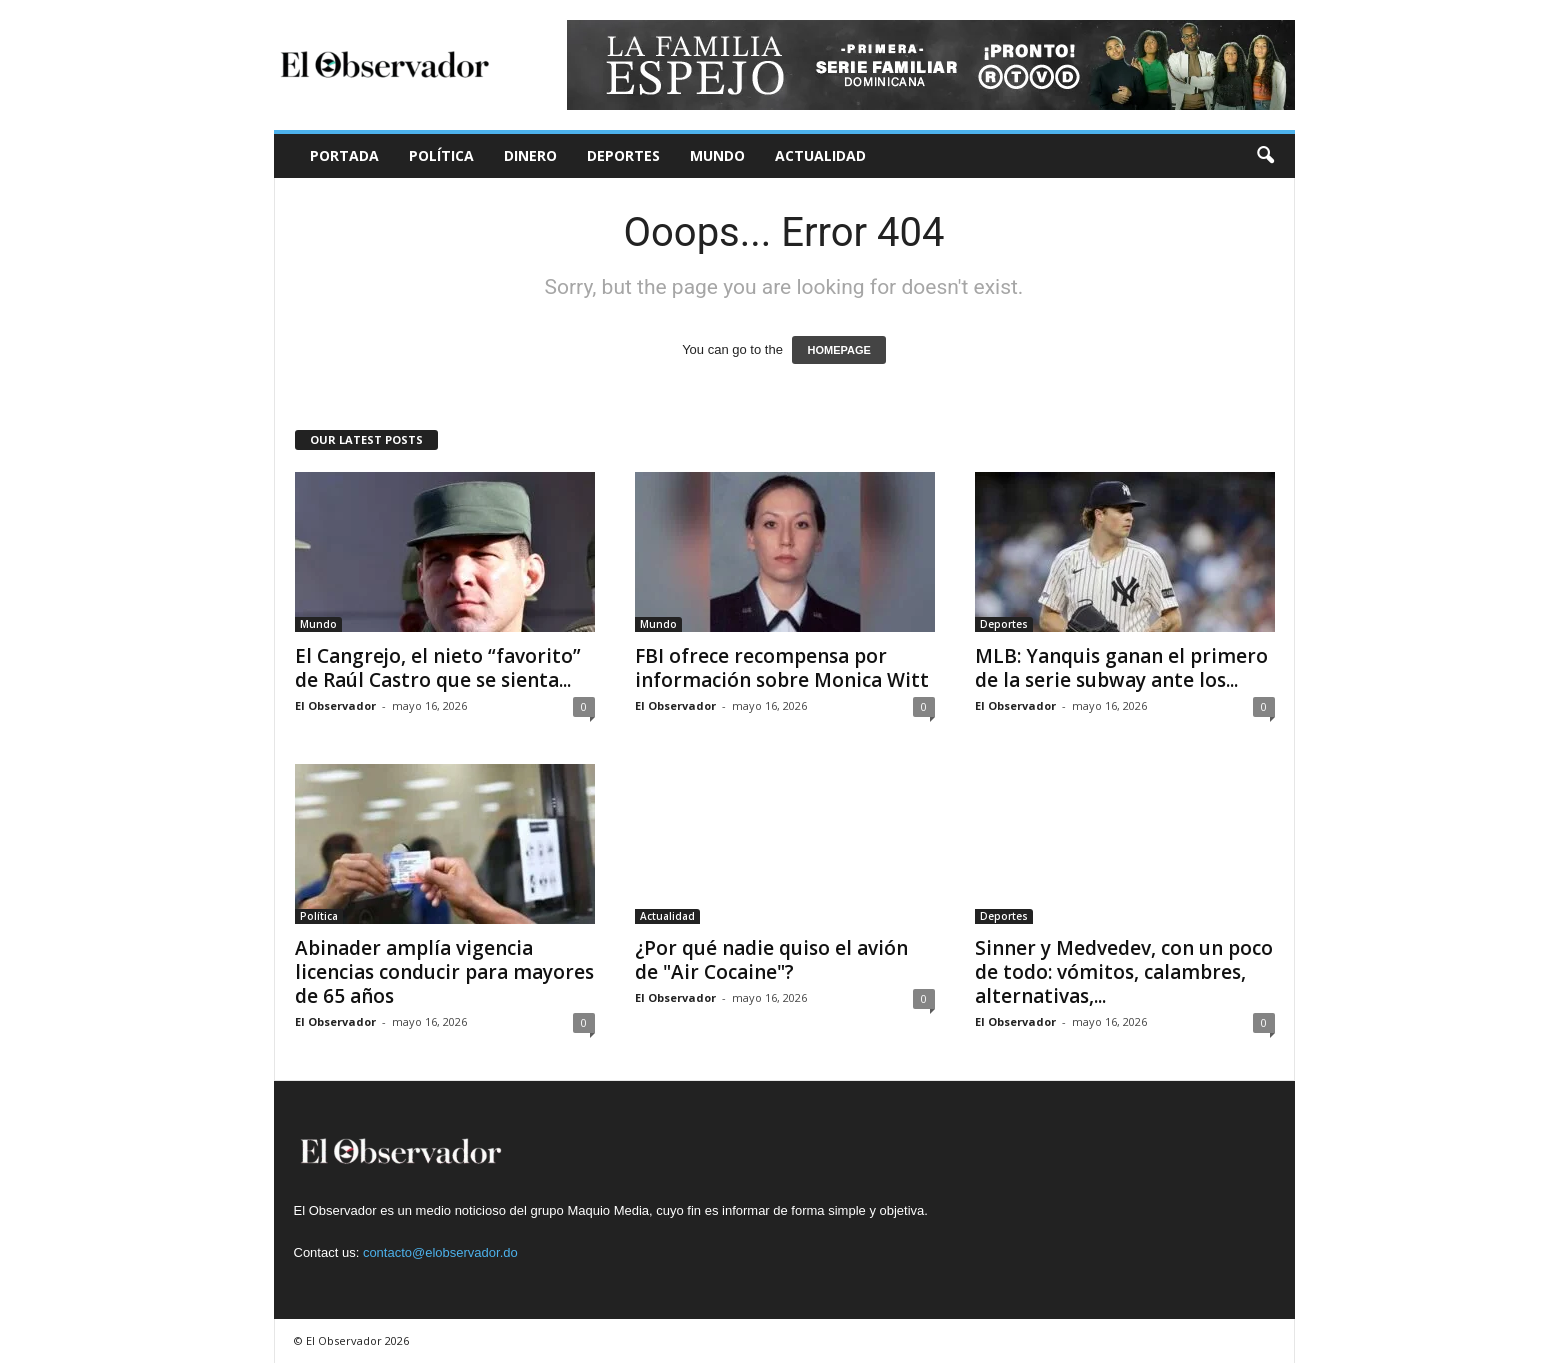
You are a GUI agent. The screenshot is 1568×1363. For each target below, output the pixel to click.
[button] (1265, 156)
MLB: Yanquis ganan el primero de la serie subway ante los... (1121, 668)
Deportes (623, 155)
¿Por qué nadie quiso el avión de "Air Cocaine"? (771, 960)
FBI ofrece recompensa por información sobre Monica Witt (782, 668)
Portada (344, 155)
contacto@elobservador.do (440, 1252)
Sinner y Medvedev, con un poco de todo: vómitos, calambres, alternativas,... (1124, 972)
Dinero (530, 155)
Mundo (717, 155)
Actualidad (820, 155)
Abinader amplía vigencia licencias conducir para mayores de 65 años (444, 972)
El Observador (335, 705)
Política (441, 155)
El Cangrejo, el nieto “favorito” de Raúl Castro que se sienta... (438, 668)
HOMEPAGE (838, 350)
